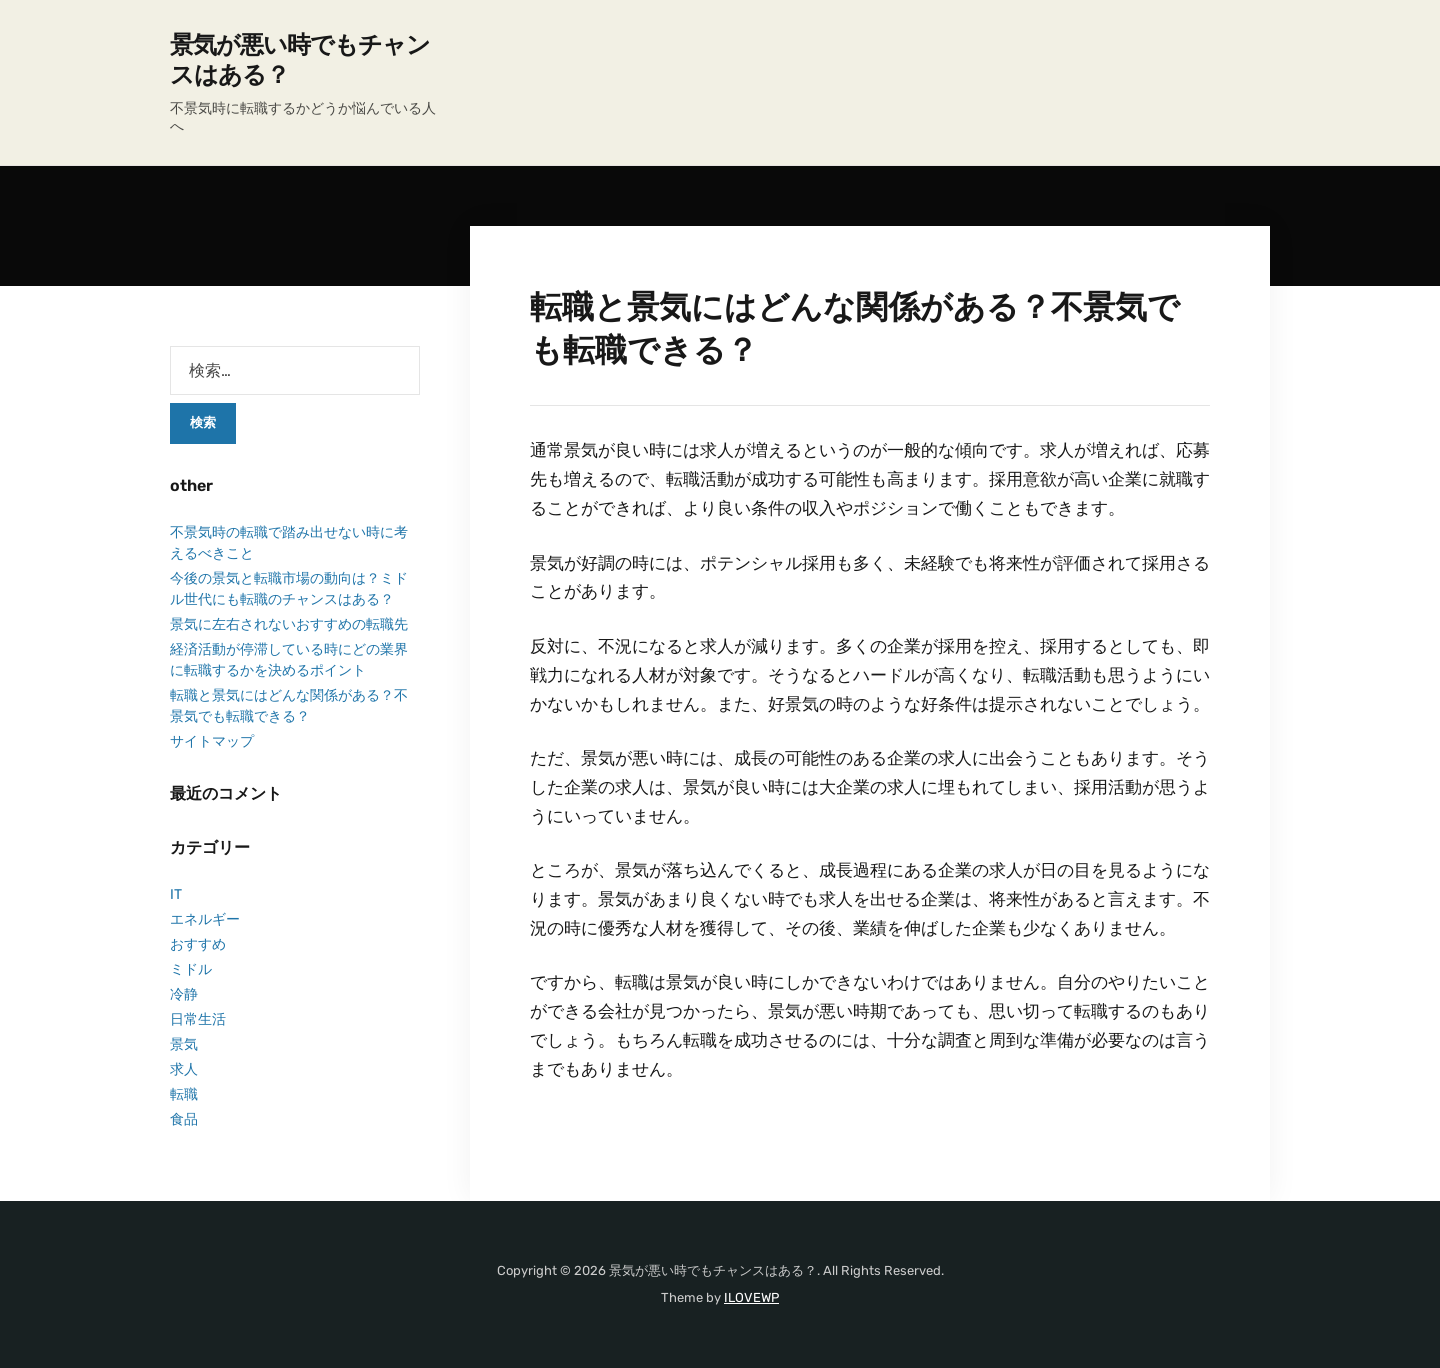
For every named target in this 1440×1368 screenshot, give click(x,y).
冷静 (184, 994)
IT (176, 894)
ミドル (191, 969)
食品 (184, 1119)
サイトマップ (212, 741)
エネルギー (205, 919)
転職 (184, 1094)
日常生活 (198, 1019)
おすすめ (198, 944)
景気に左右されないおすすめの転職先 (289, 624)
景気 (184, 1044)
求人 (184, 1069)
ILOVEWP (751, 1297)
